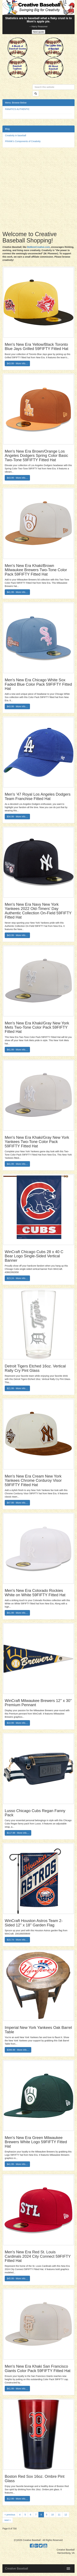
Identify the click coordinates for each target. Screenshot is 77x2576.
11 (59, 2514)
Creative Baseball (16, 2568)
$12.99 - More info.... (17, 2498)
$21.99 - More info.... (17, 1388)
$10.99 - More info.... (17, 1723)
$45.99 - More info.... (17, 2278)
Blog (7, 129)
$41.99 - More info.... (17, 592)
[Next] (7, 2520)
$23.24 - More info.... (17, 1278)
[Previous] (9, 2514)
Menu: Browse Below (16, 102)
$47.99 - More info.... (17, 1502)
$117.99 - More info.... (18, 1833)
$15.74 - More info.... (17, 1939)
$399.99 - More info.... (18, 2050)
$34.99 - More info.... (17, 816)
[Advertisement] (38, 189)
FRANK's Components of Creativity (23, 141)
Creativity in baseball (15, 135)
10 (52, 2514)
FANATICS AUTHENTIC (17, 109)
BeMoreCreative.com (38, 247)
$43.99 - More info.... (17, 363)
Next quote (38, 32)
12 (65, 2514)
